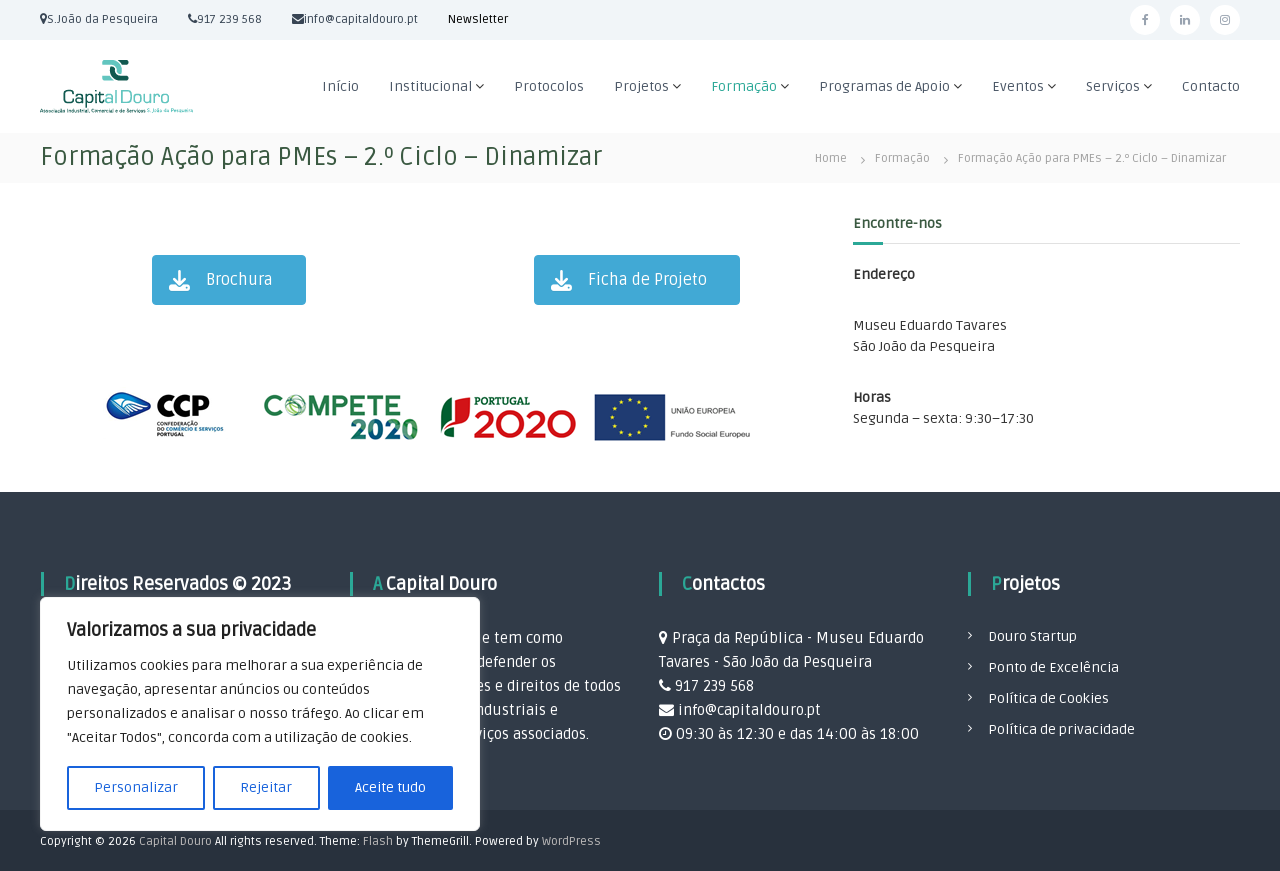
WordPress (571, 841)
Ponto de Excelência (1053, 667)
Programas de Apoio (884, 86)
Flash (378, 841)
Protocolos (549, 86)
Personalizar (136, 787)
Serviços (1113, 86)
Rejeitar (266, 787)
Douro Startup (1032, 636)
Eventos (1018, 86)
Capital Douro (175, 841)
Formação (744, 86)
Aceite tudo (390, 787)
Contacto (1211, 86)
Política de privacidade (1061, 729)
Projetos (641, 86)
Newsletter (478, 19)
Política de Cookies (1048, 698)
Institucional (430, 86)
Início (340, 86)
